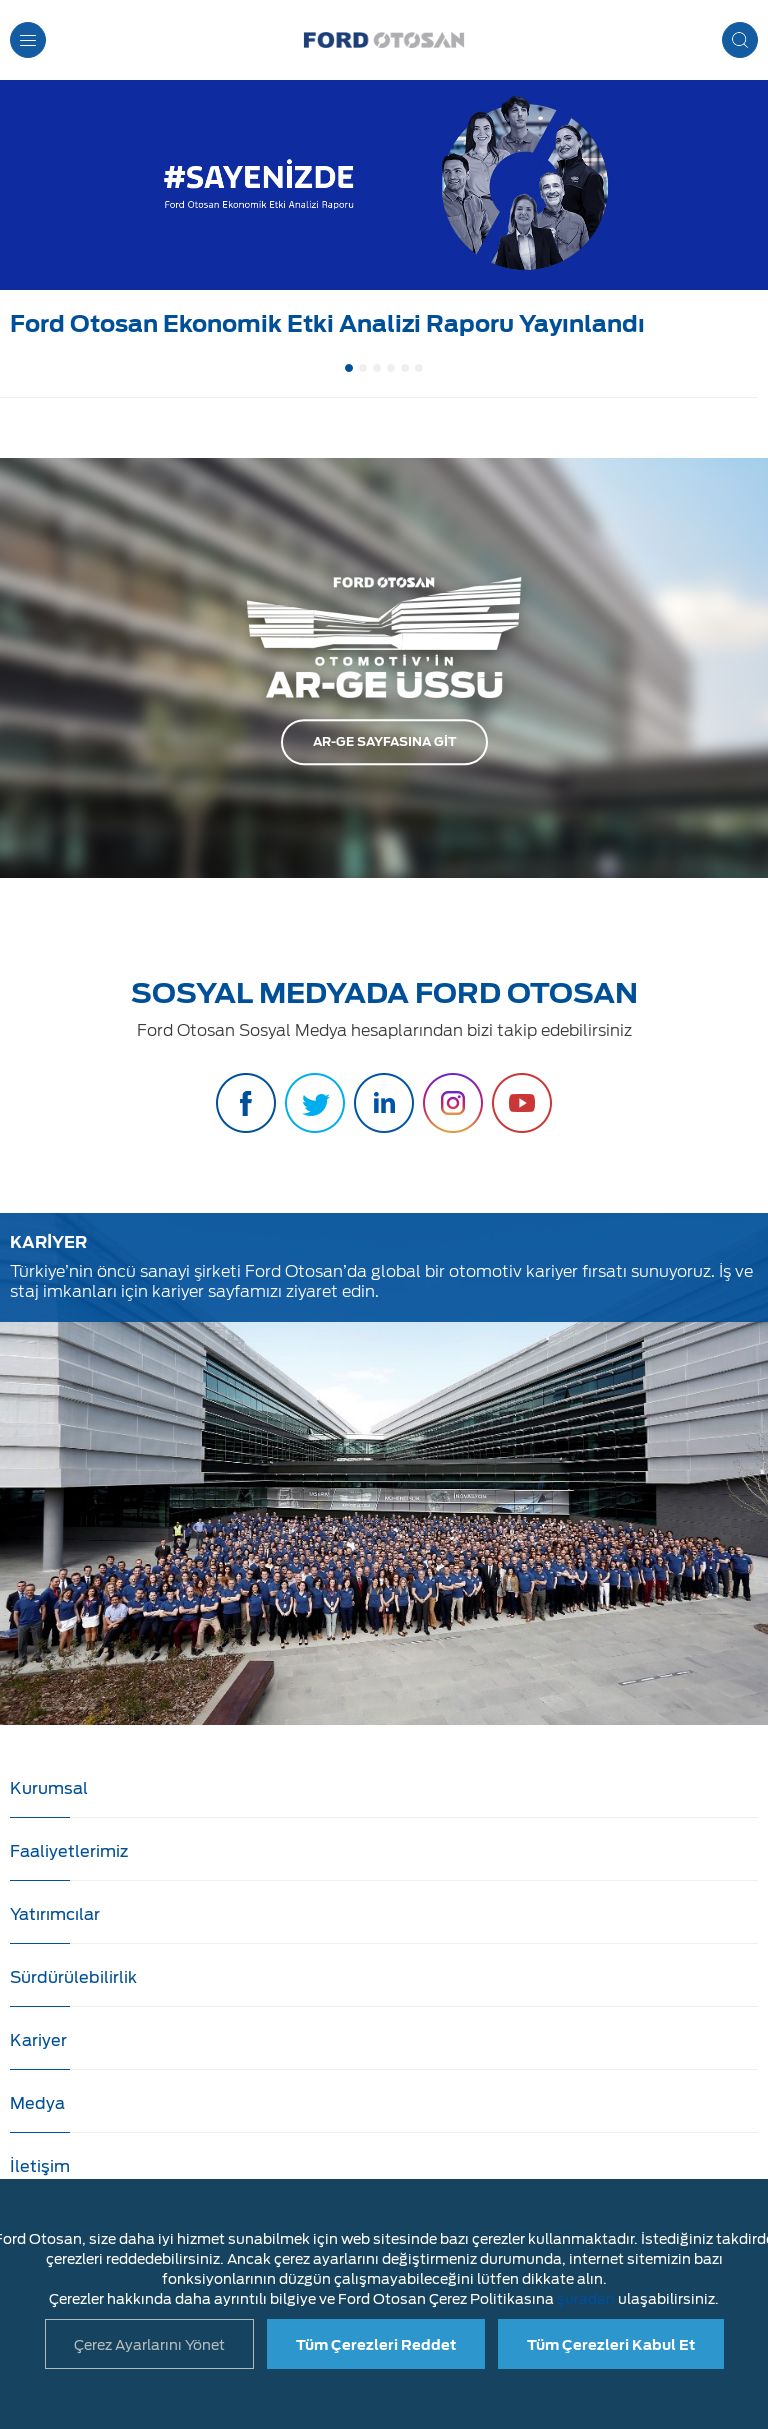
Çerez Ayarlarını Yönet (149, 2345)
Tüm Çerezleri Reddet (376, 2345)
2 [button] (363, 368)
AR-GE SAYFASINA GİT (384, 741)
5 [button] (405, 368)
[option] (384, 214)
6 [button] (419, 368)
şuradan (586, 2299)
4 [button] (391, 368)
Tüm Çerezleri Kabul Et (611, 2345)
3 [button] (377, 368)
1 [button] (349, 368)
